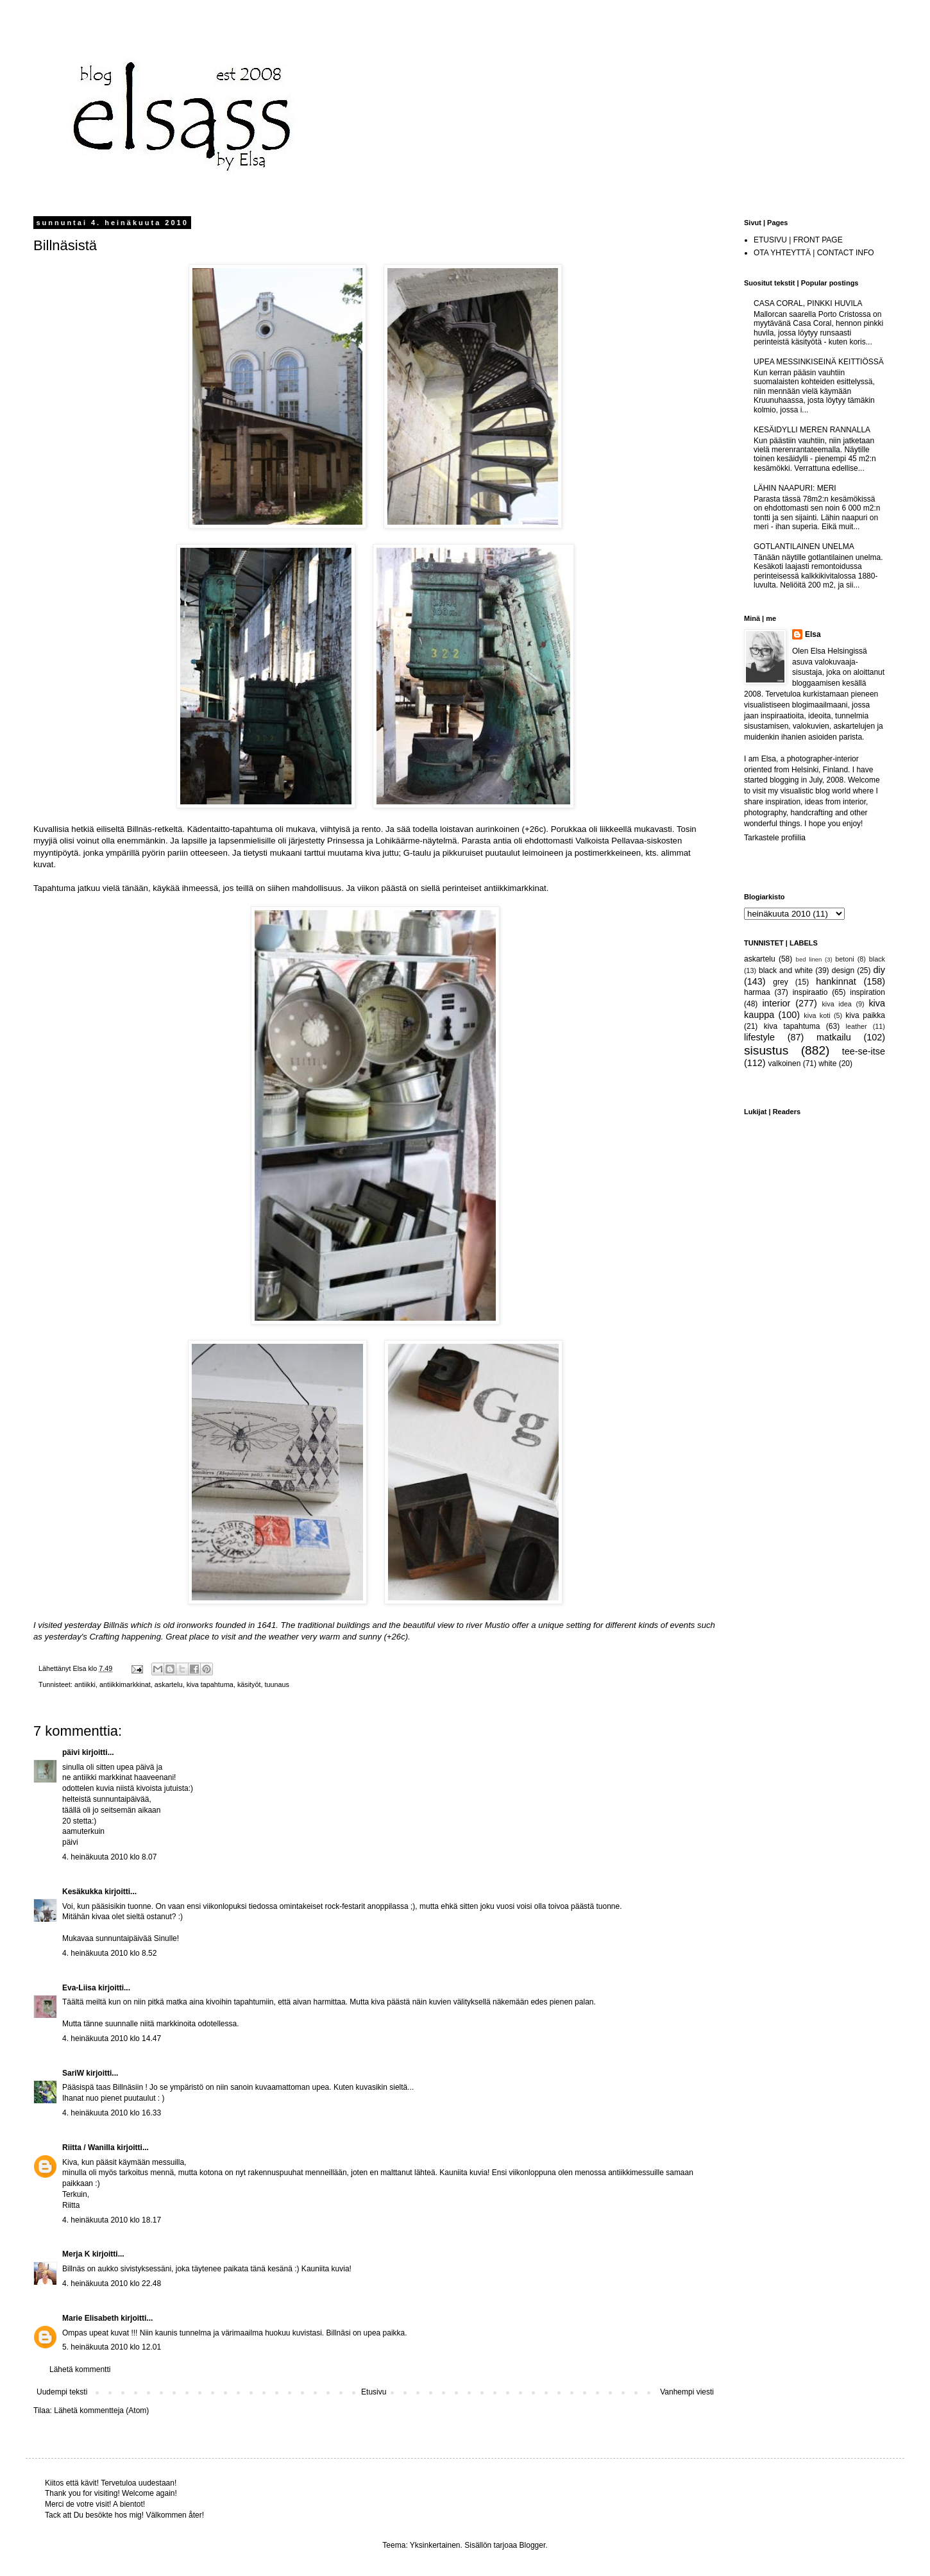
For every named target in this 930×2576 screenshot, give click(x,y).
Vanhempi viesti (687, 2391)
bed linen (809, 959)
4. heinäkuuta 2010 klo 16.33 (111, 2112)
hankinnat (836, 981)
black (877, 959)
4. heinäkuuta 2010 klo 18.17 (111, 2220)
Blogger (533, 2545)
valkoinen (784, 1063)
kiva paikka (865, 1015)
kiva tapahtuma (210, 1684)
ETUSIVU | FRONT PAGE (798, 239)
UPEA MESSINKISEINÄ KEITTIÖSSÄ (819, 361)
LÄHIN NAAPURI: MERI (795, 488)
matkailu (833, 1037)
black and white (786, 970)
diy (879, 970)
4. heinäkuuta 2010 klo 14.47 (111, 2038)
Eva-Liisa (79, 1987)
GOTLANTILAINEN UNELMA (804, 546)
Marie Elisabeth (90, 2318)
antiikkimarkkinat (125, 1684)
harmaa (757, 992)
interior (776, 1003)
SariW (73, 2073)
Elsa (813, 634)
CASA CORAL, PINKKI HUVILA (808, 303)
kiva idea (836, 1004)
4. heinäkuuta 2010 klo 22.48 (111, 2283)
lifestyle (759, 1037)
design (843, 970)
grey (780, 982)
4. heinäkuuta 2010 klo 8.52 (109, 1953)
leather (856, 1026)
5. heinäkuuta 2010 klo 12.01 (111, 2347)
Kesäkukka (82, 1891)
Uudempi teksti (62, 2391)
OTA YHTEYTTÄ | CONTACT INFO (814, 252)
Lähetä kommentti (79, 2369)
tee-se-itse (863, 1051)
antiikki (85, 1684)
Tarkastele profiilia (775, 837)
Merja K (76, 2254)
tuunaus (277, 1684)
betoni (844, 959)
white (827, 1063)
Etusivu (373, 2391)
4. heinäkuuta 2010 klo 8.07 (109, 1856)
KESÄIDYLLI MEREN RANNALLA (812, 429)
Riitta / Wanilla (88, 2147)
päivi (71, 1752)
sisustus (766, 1050)
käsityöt (249, 1684)
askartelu (169, 1684)
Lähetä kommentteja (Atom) (101, 2410)
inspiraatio (810, 992)
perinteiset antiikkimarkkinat (494, 888)
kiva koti (817, 1015)
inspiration (867, 992)
